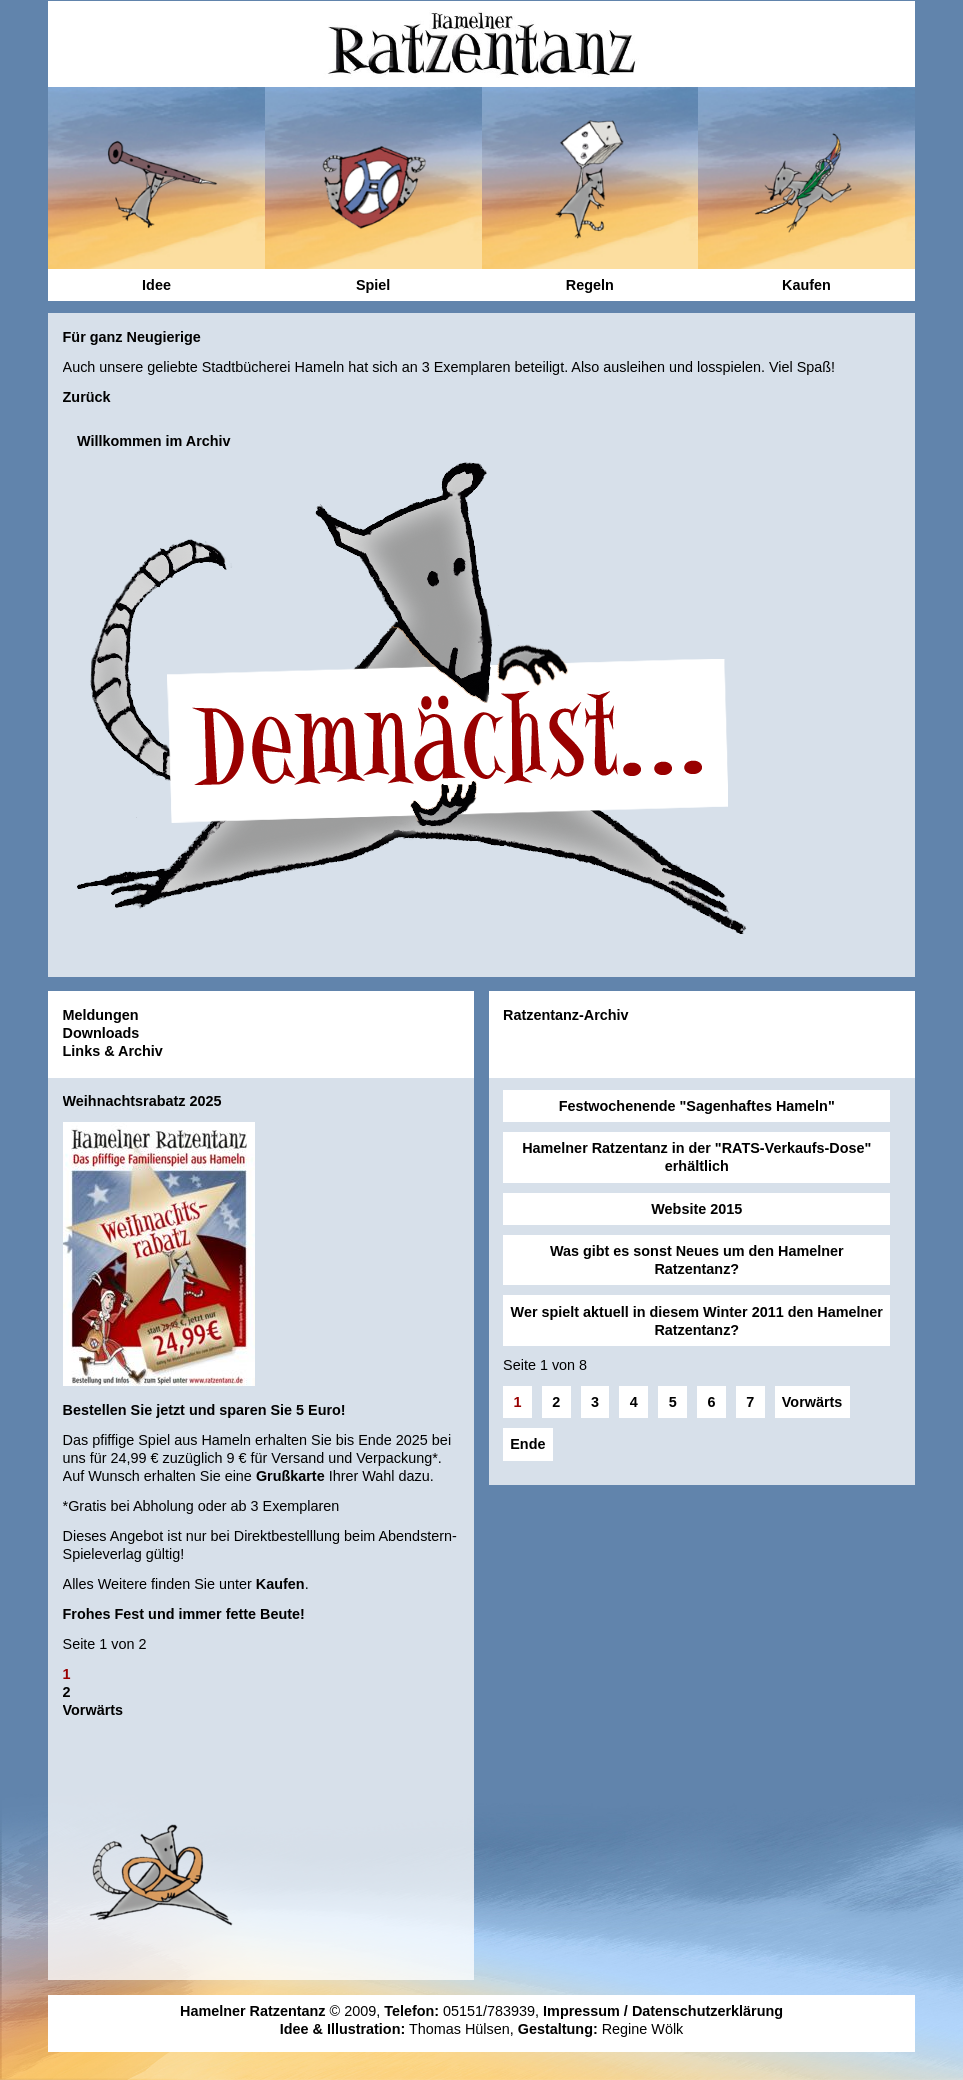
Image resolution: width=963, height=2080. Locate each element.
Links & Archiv (113, 1051)
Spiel (373, 285)
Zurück (87, 397)
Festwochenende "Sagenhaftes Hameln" (697, 1106)
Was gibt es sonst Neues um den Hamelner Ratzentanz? (697, 1260)
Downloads (101, 1033)
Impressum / (587, 2011)
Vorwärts (93, 1710)
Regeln (590, 285)
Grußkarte (290, 1476)
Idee (156, 285)
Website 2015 (696, 1209)
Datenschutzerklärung (707, 2011)
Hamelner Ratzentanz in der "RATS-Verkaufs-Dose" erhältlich (696, 1157)
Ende (527, 1444)
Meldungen (101, 1015)
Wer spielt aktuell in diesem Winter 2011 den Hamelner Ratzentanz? (697, 1321)
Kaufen (280, 1584)
